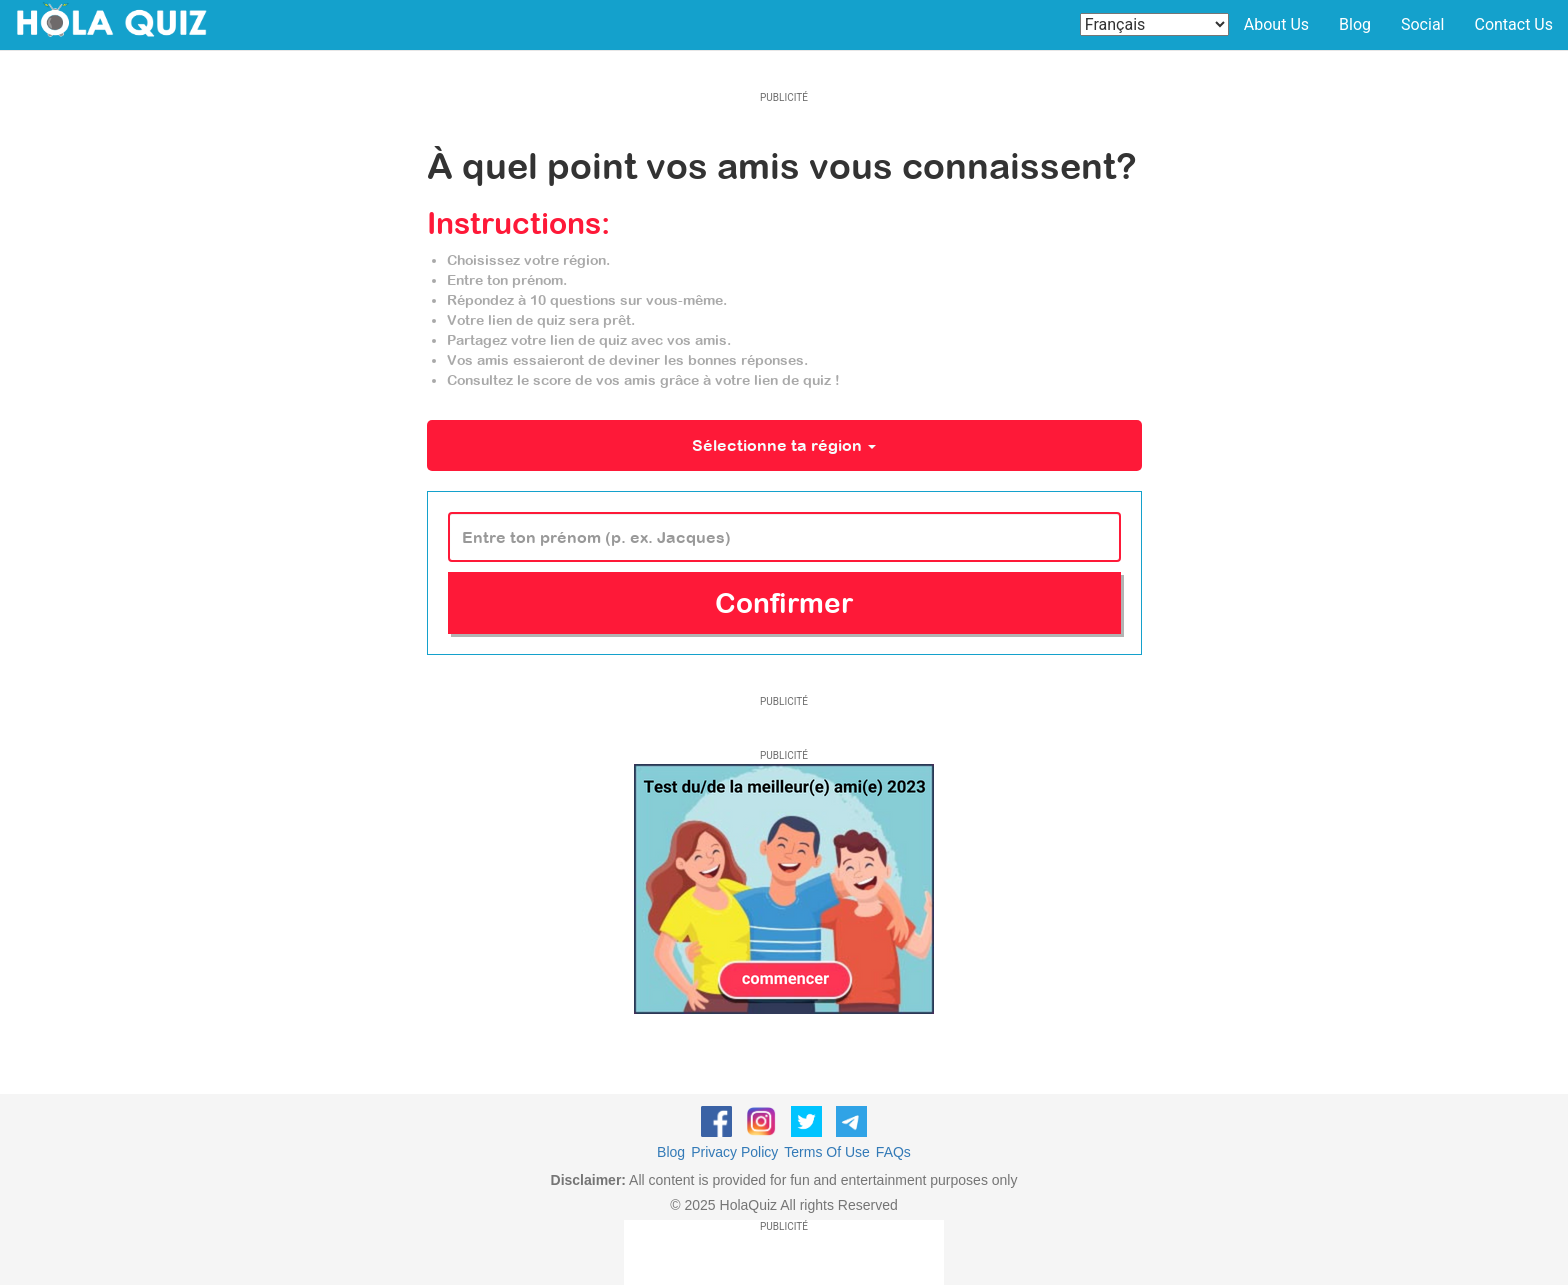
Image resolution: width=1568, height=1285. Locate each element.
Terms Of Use (827, 1152)
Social (1422, 24)
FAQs (893, 1152)
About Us (1276, 24)
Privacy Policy (734, 1152)
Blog (1355, 24)
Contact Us (1513, 24)
